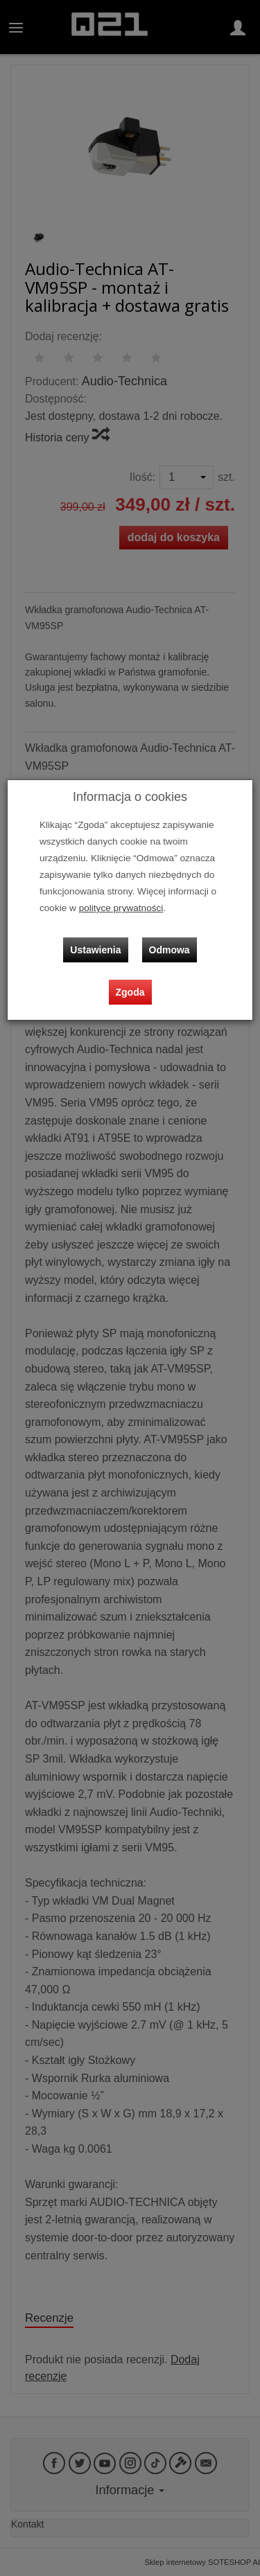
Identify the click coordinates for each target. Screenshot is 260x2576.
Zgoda (130, 992)
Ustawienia (95, 949)
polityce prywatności (121, 908)
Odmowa (169, 949)
